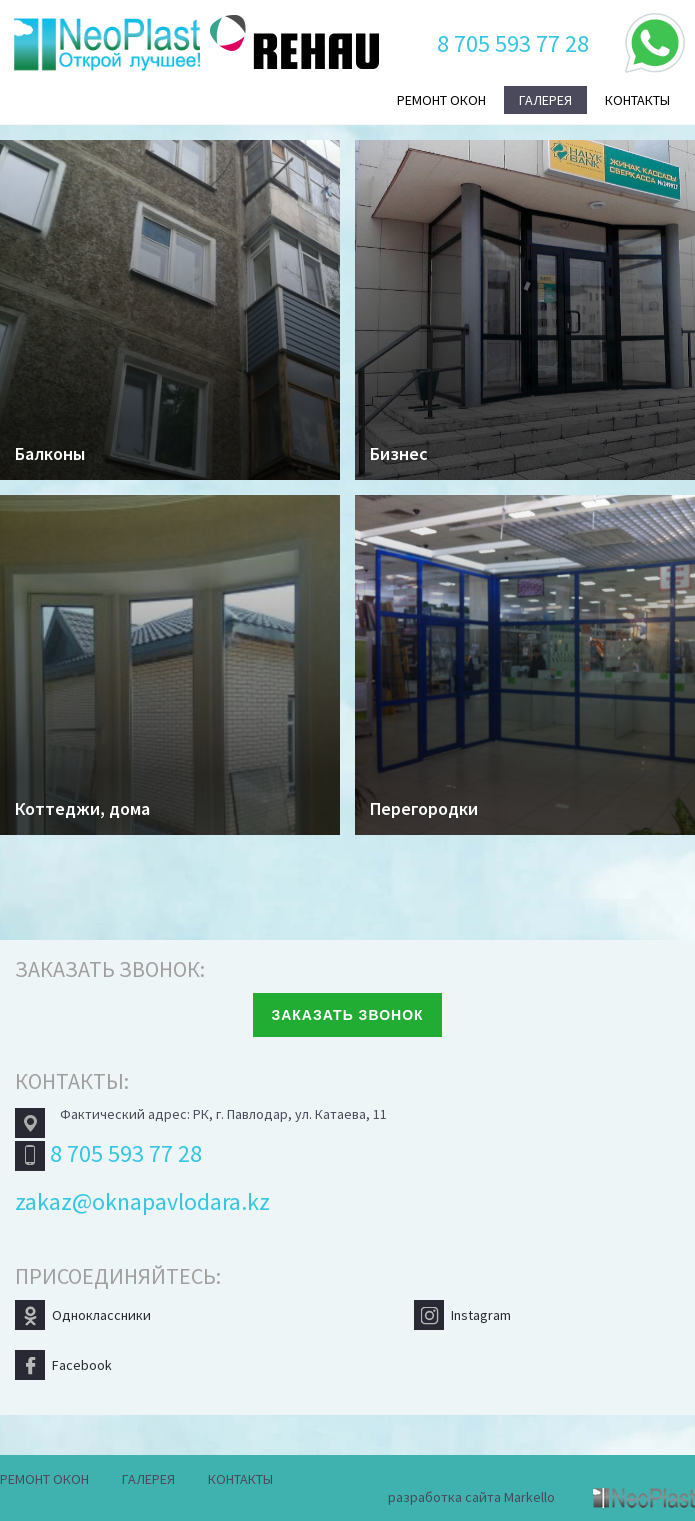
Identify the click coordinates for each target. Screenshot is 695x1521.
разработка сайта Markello (471, 1497)
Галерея (545, 100)
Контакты (637, 100)
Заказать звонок (347, 1015)
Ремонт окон (441, 100)
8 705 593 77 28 (513, 43)
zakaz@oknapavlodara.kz (142, 1201)
